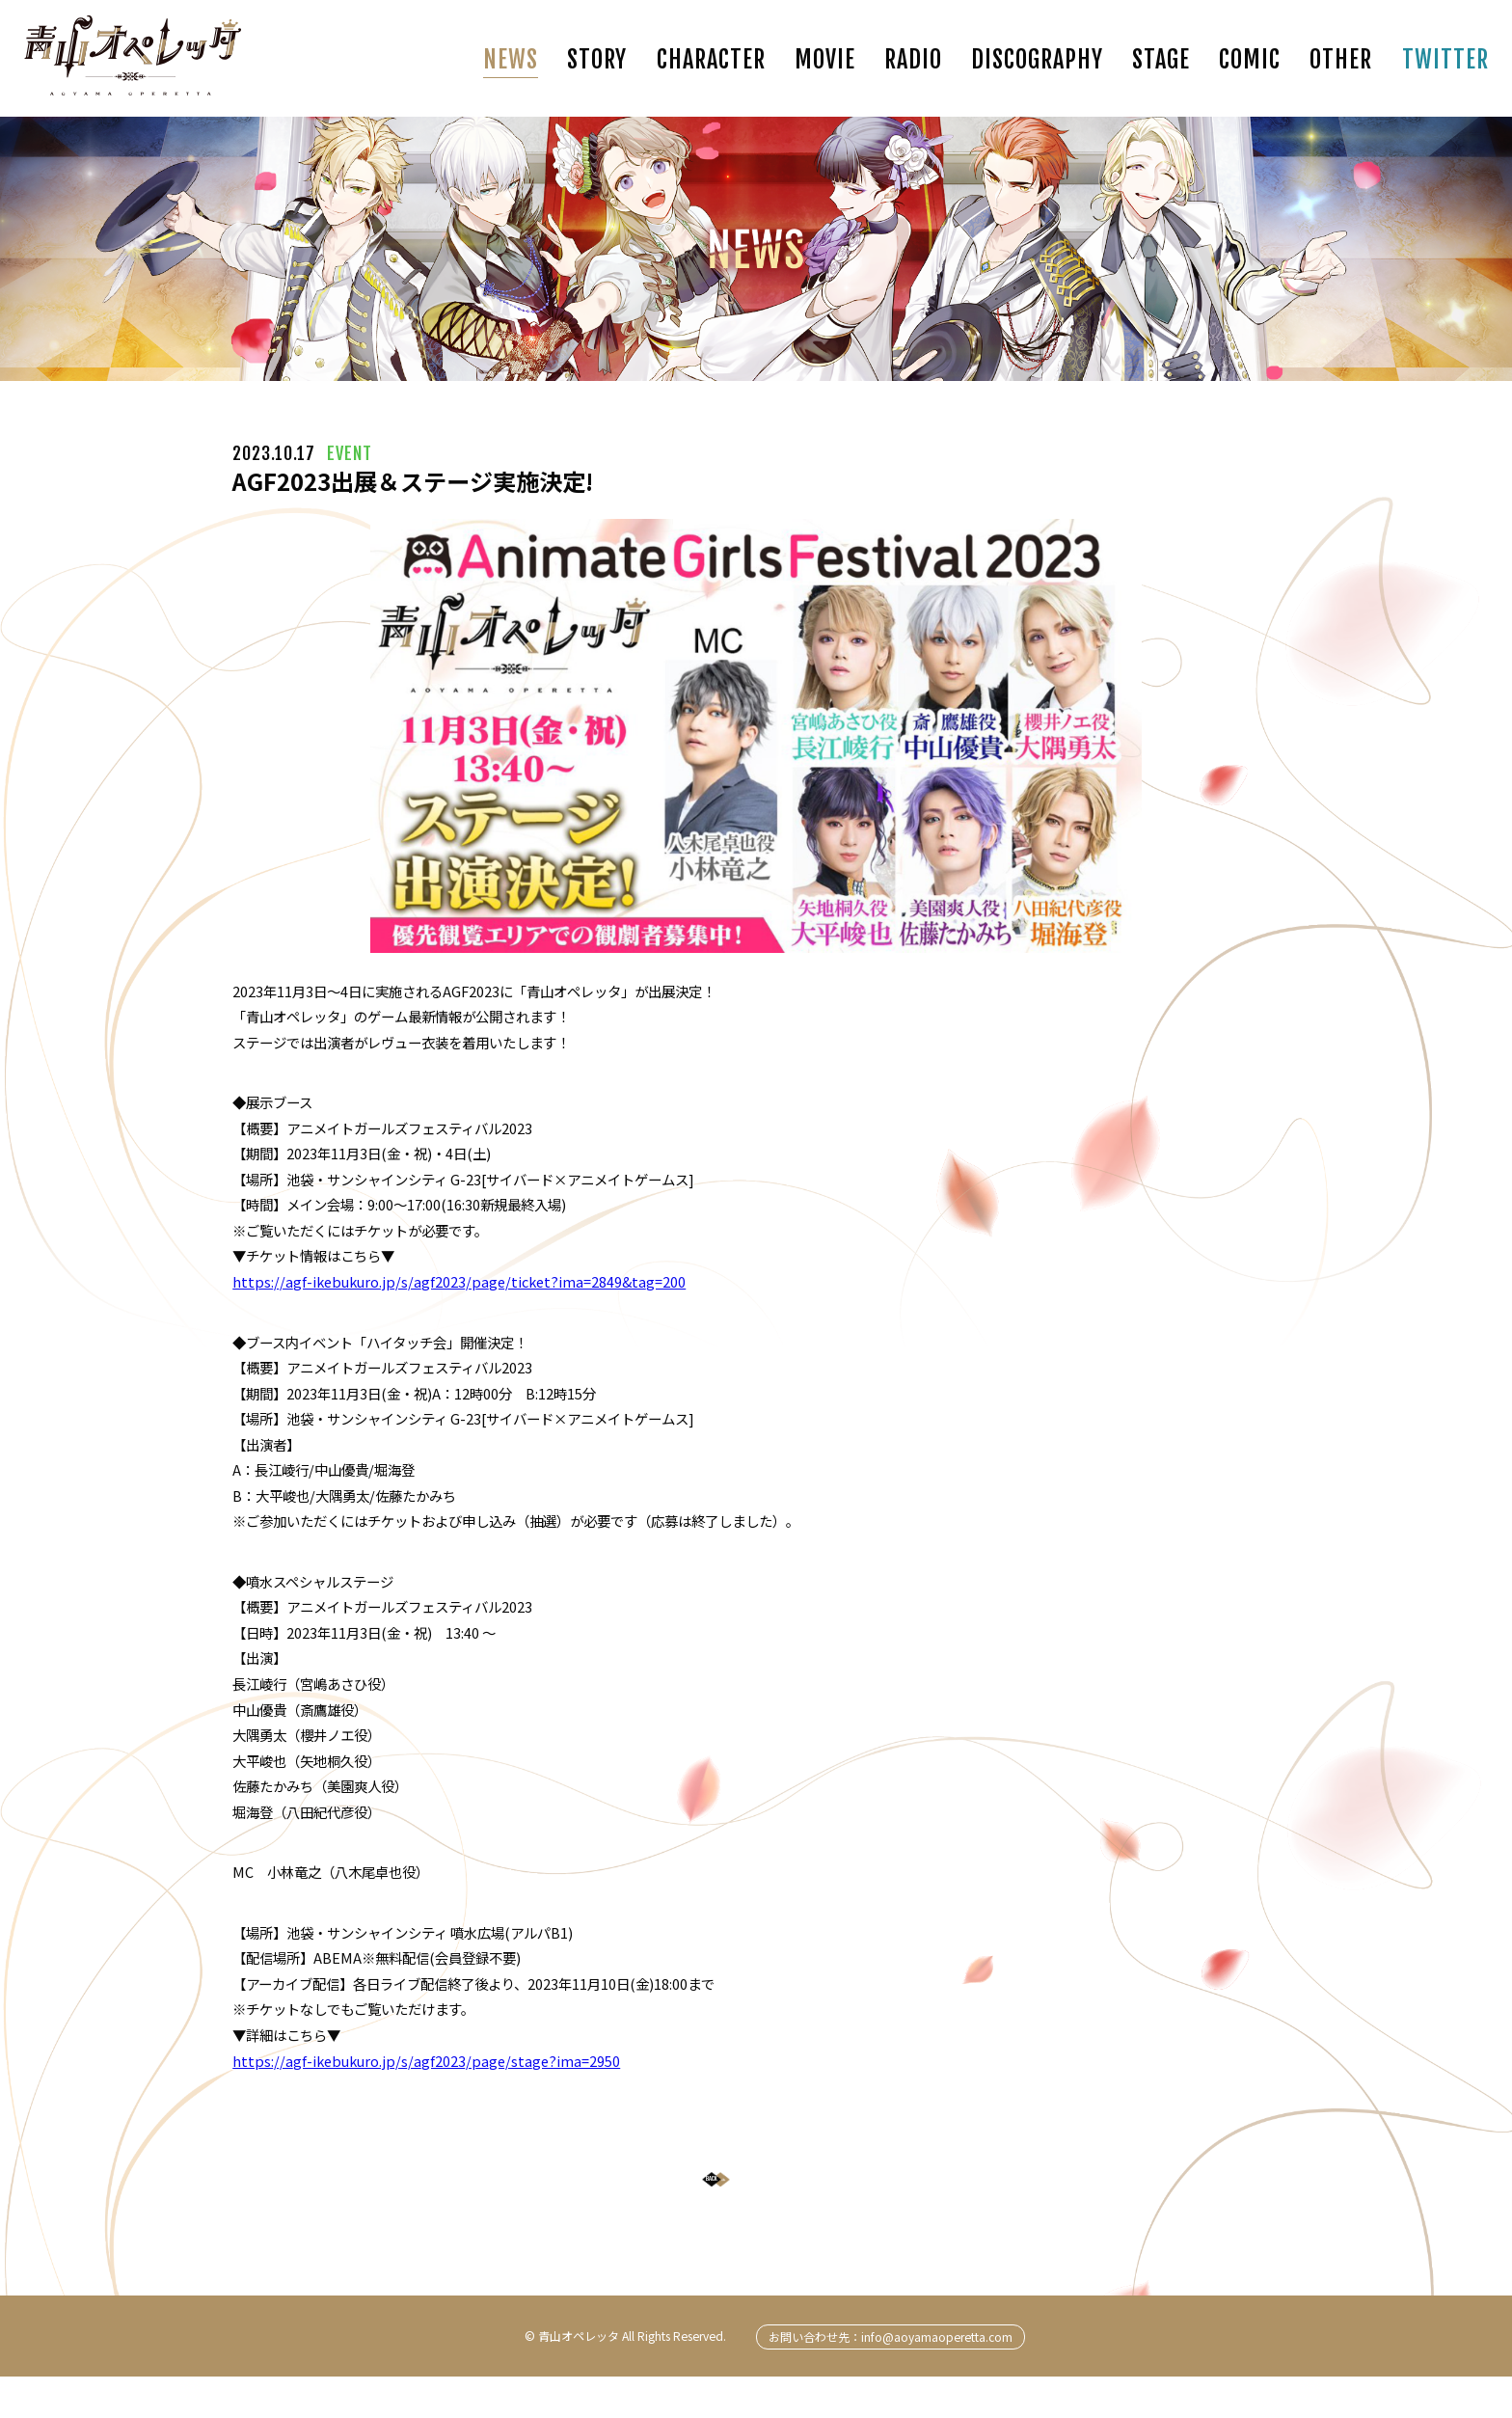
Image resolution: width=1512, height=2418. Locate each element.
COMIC (1250, 59)
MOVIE (825, 59)
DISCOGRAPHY (1037, 59)
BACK (740, 2199)
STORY (597, 59)
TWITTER (1445, 59)
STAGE (1161, 59)
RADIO (913, 59)
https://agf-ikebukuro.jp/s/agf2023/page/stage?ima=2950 (426, 2061)
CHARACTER (711, 59)
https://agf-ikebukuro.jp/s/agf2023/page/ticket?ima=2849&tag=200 (459, 1281)
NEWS (510, 59)
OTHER (1341, 59)
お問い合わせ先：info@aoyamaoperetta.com (890, 2377)
